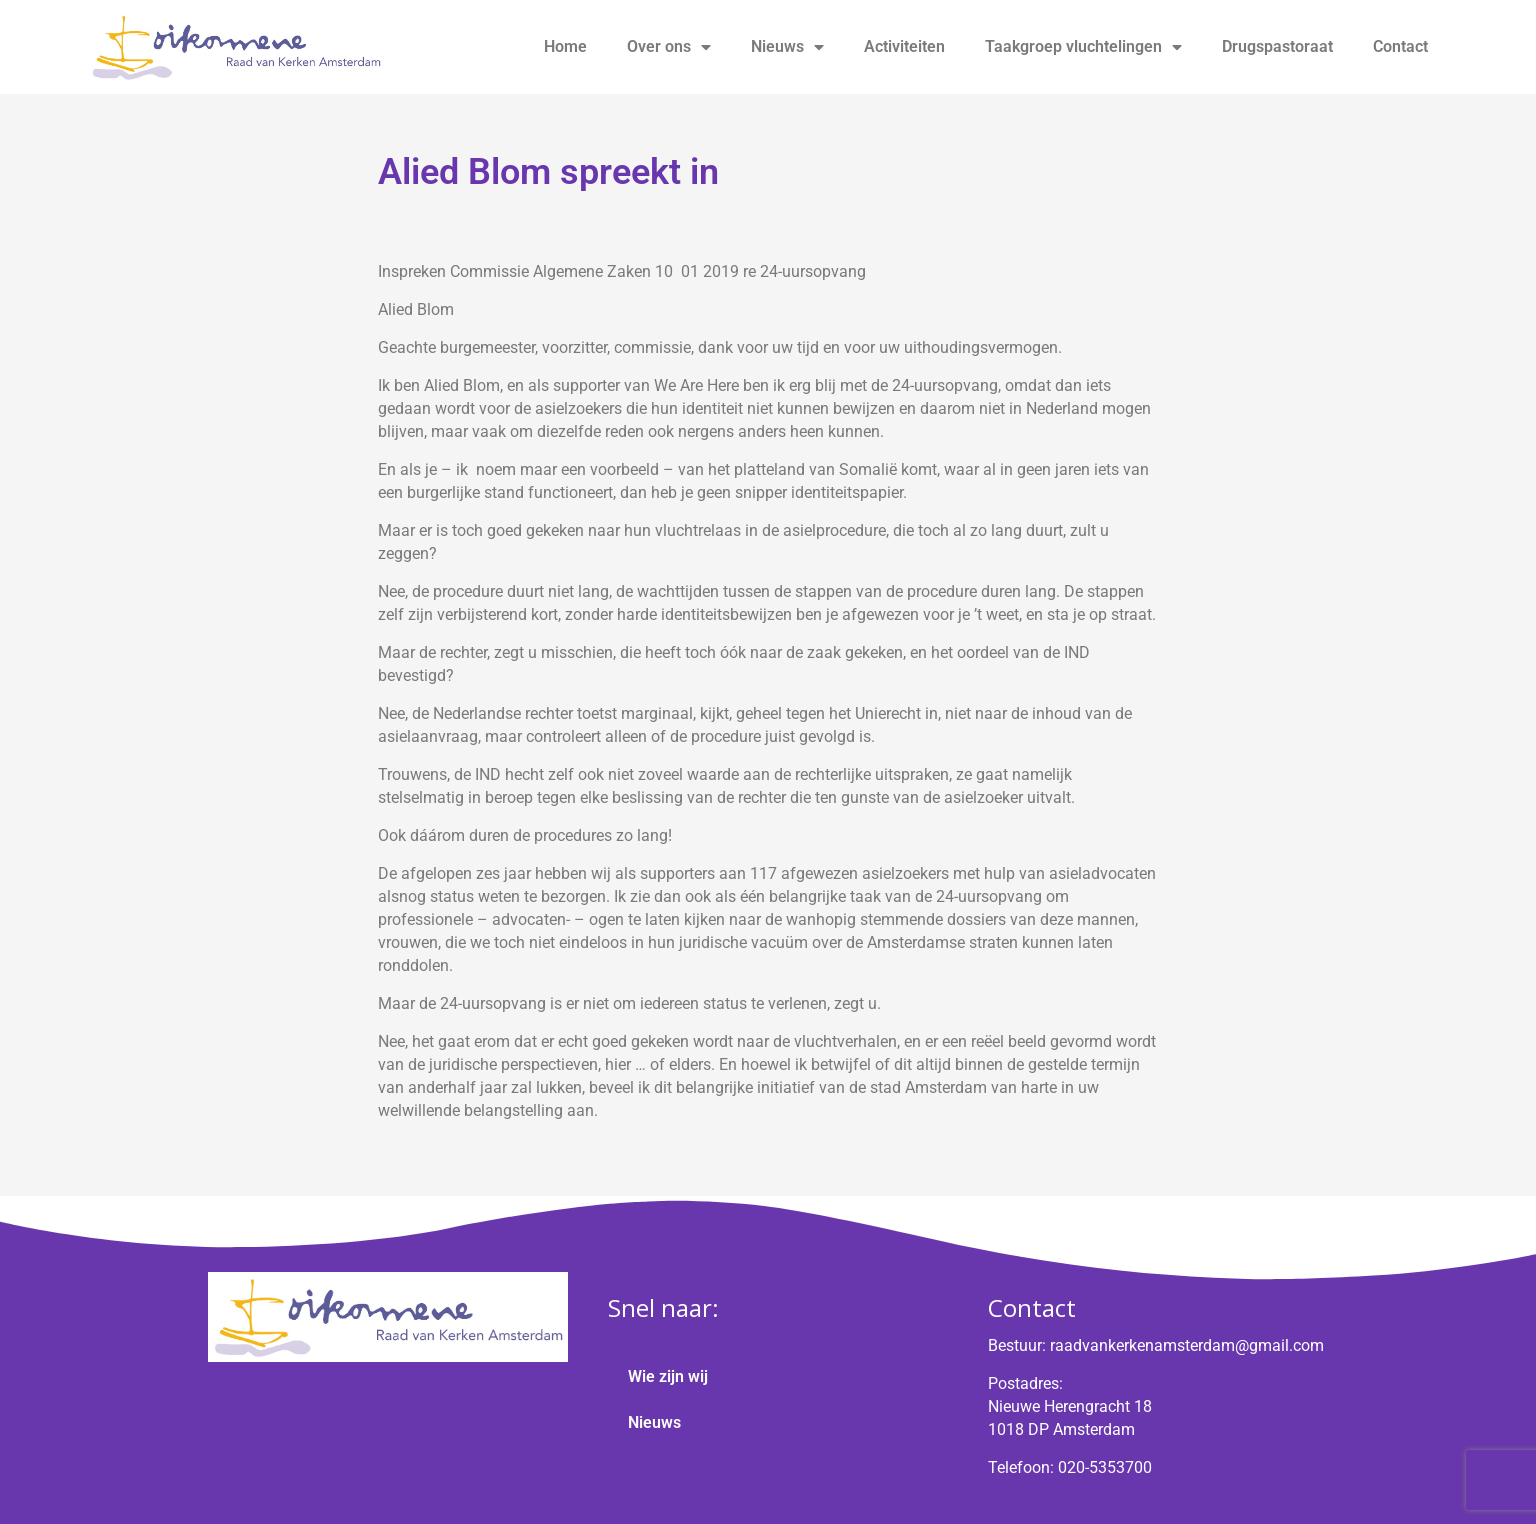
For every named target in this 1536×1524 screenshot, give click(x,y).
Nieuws (787, 47)
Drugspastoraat (1277, 46)
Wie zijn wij (668, 1376)
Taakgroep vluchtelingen (1083, 47)
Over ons (669, 47)
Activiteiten (904, 46)
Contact (1400, 46)
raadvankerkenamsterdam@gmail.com (1187, 1345)
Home (565, 46)
